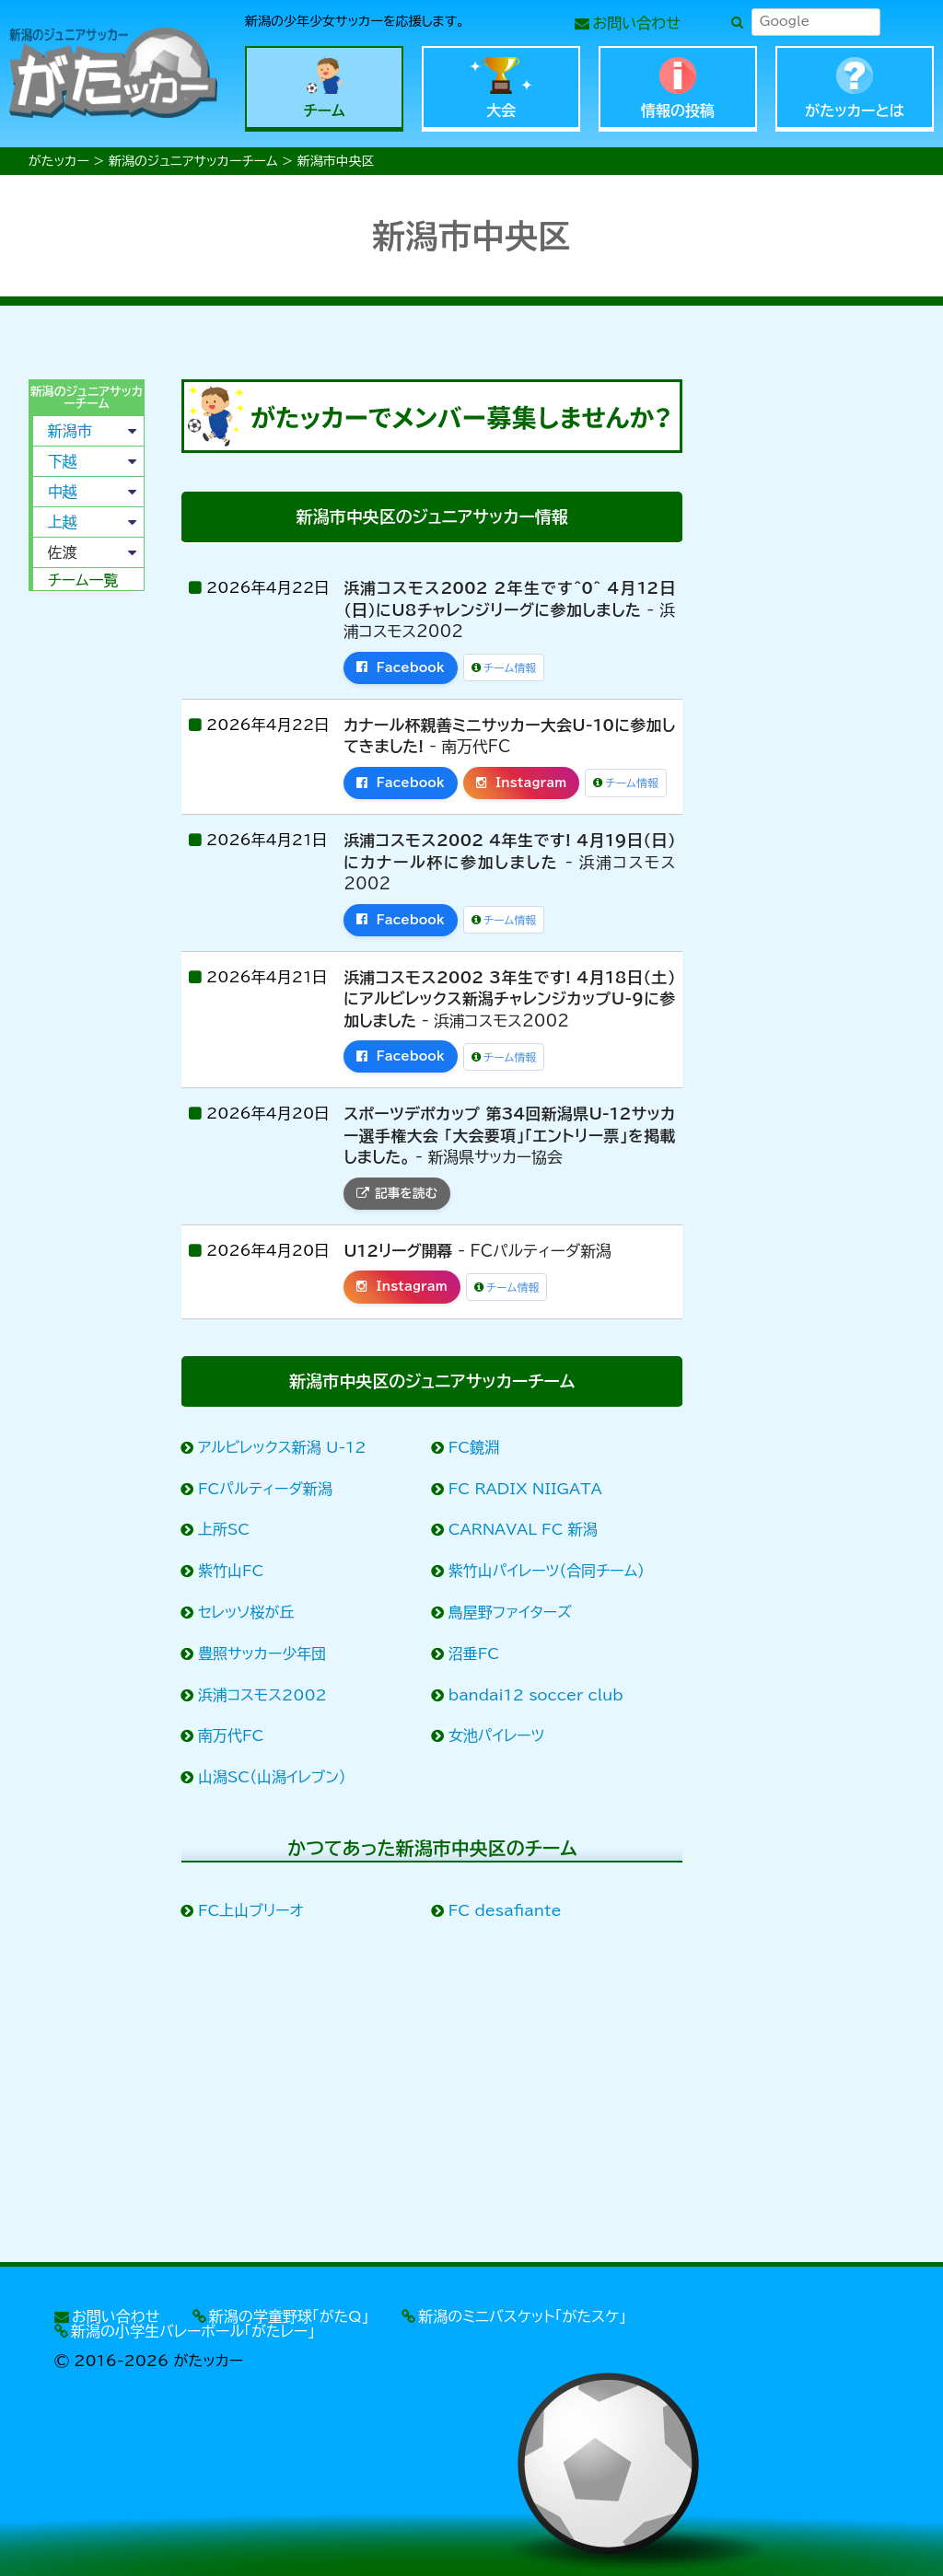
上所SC (224, 1529)
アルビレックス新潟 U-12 (282, 1447)
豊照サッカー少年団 (262, 1653)
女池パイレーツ (496, 1735)
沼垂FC (474, 1653)
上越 (62, 522)
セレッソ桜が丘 (246, 1612)
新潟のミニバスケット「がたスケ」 (522, 2316)
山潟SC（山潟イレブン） (272, 1777)
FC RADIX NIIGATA (525, 1488)
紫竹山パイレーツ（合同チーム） (547, 1570)
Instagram (521, 782)
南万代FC (231, 1735)
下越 (62, 461)
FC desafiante (505, 1910)
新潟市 (70, 431)
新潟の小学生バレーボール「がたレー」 (193, 2331)
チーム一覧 (83, 580)
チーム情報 (504, 667)
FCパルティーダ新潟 (265, 1488)
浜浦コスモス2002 (263, 1695)
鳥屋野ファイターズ (510, 1612)
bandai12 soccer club (536, 1695)
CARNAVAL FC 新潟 (523, 1529)
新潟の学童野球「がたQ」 (289, 2316)
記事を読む (396, 1193)
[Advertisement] (85, 885)
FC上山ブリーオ (251, 1910)
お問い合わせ (637, 23)
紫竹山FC (231, 1570)
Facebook (400, 667)
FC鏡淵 (474, 1447)
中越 (62, 491)
